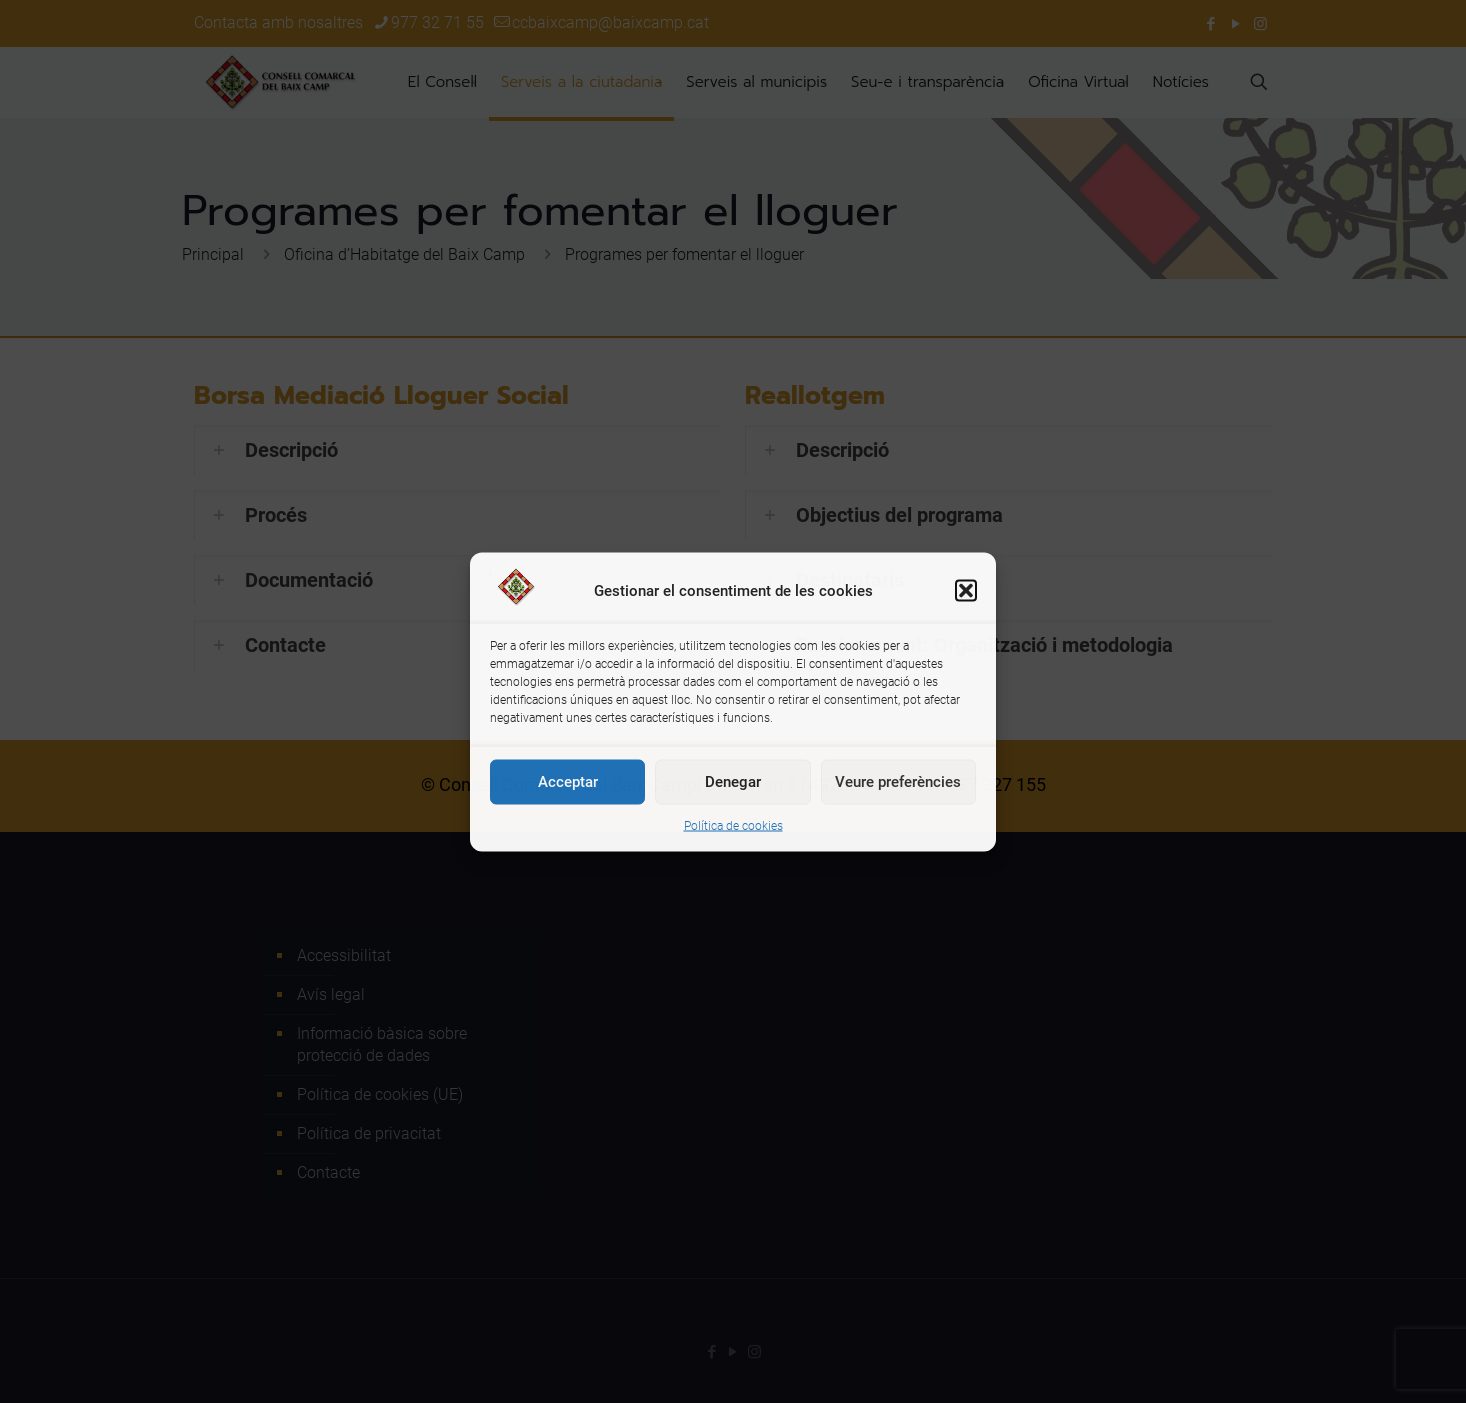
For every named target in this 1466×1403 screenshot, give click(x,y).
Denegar (733, 782)
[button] (966, 590)
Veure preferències (898, 782)
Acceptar (568, 782)
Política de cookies (733, 825)
